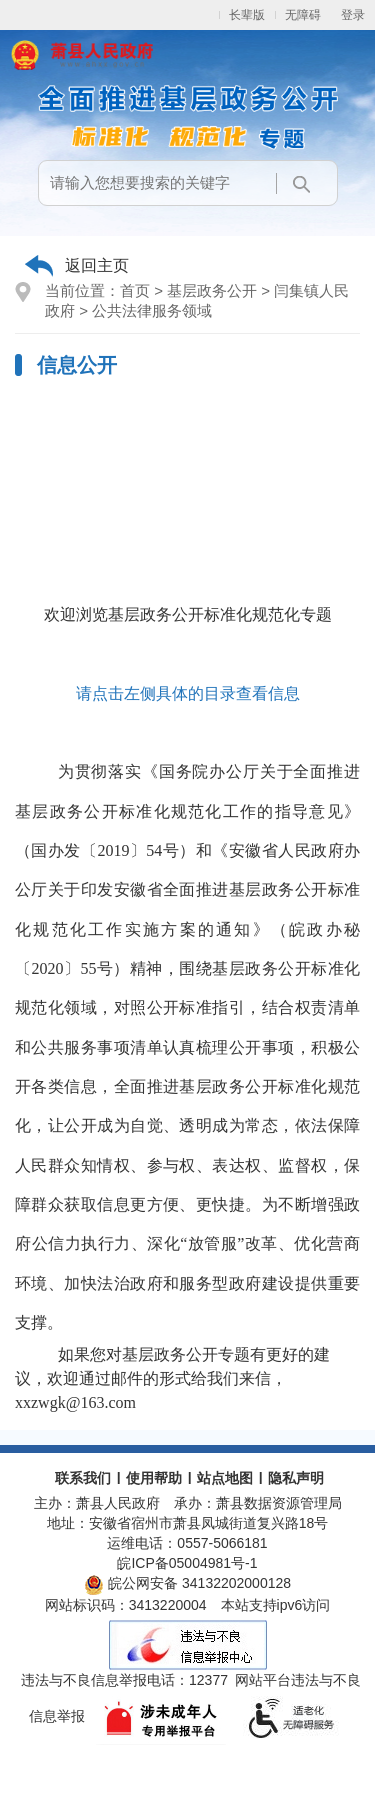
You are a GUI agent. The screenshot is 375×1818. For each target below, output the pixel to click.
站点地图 (225, 1478)
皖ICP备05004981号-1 (187, 1563)
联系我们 (83, 1478)
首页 (135, 290)
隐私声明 (296, 1478)
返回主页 (97, 265)
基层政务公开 (212, 290)
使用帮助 (154, 1478)
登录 (353, 15)
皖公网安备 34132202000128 (187, 1583)
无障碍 (303, 15)
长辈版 (247, 15)
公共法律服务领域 (152, 310)
